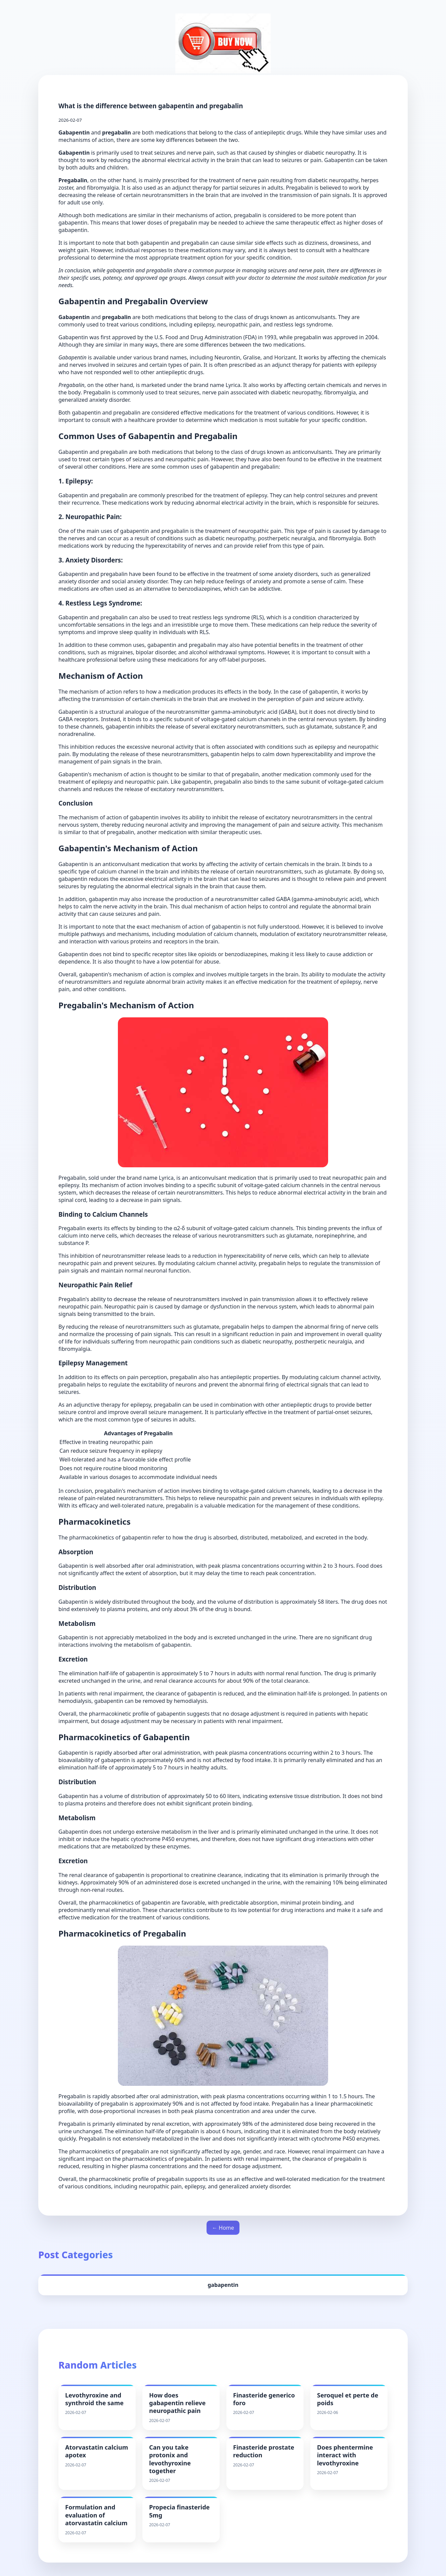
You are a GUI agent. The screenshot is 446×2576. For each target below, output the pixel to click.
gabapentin (223, 2285)
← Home (223, 2227)
